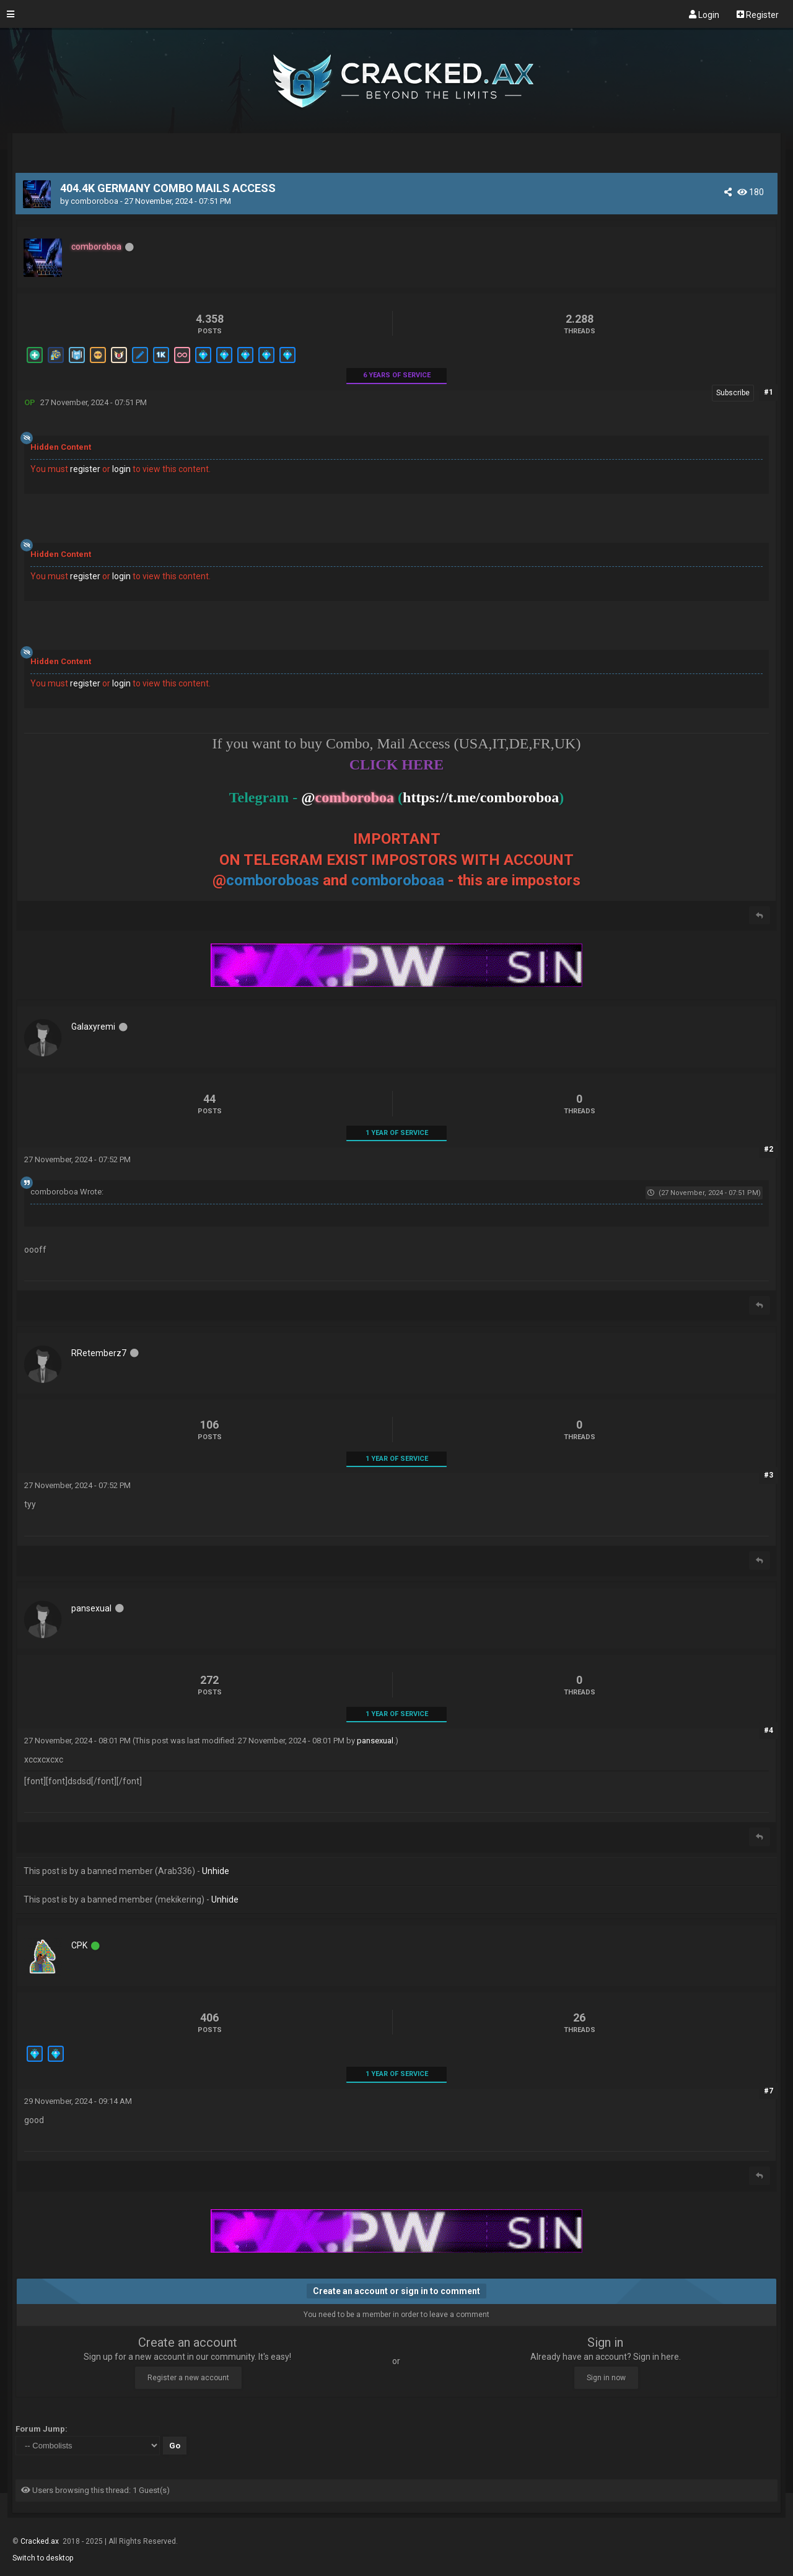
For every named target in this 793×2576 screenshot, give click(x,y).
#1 (768, 392)
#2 (768, 1149)
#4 (768, 1730)
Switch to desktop (42, 2558)
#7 (768, 2091)
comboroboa (94, 201)
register (85, 469)
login (121, 469)
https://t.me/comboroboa (481, 797)
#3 (768, 1475)
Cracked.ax (40, 2541)
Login (704, 14)
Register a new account (188, 2377)
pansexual (375, 1740)
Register (758, 14)
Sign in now (606, 2377)
